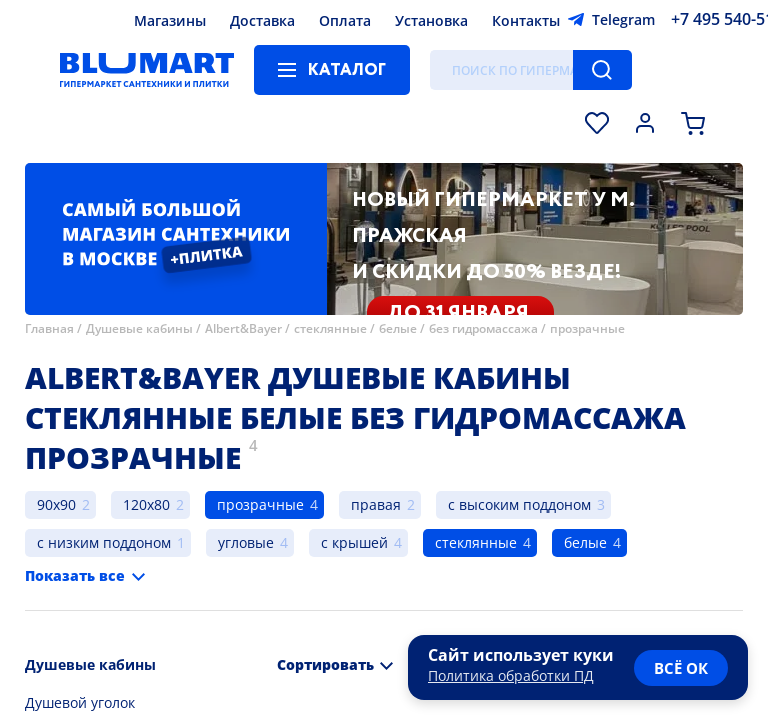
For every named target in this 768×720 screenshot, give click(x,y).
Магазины (170, 20)
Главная (49, 328)
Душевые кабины (139, 328)
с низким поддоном (104, 542)
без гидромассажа (483, 328)
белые (398, 328)
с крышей (354, 542)
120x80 (146, 504)
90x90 (56, 504)
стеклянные (330, 328)
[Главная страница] (147, 70)
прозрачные (587, 328)
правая (376, 504)
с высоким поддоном (519, 504)
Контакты (526, 20)
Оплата (345, 20)
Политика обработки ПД (511, 675)
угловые (246, 542)
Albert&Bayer (243, 328)
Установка (431, 20)
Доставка (262, 20)
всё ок (681, 668)
